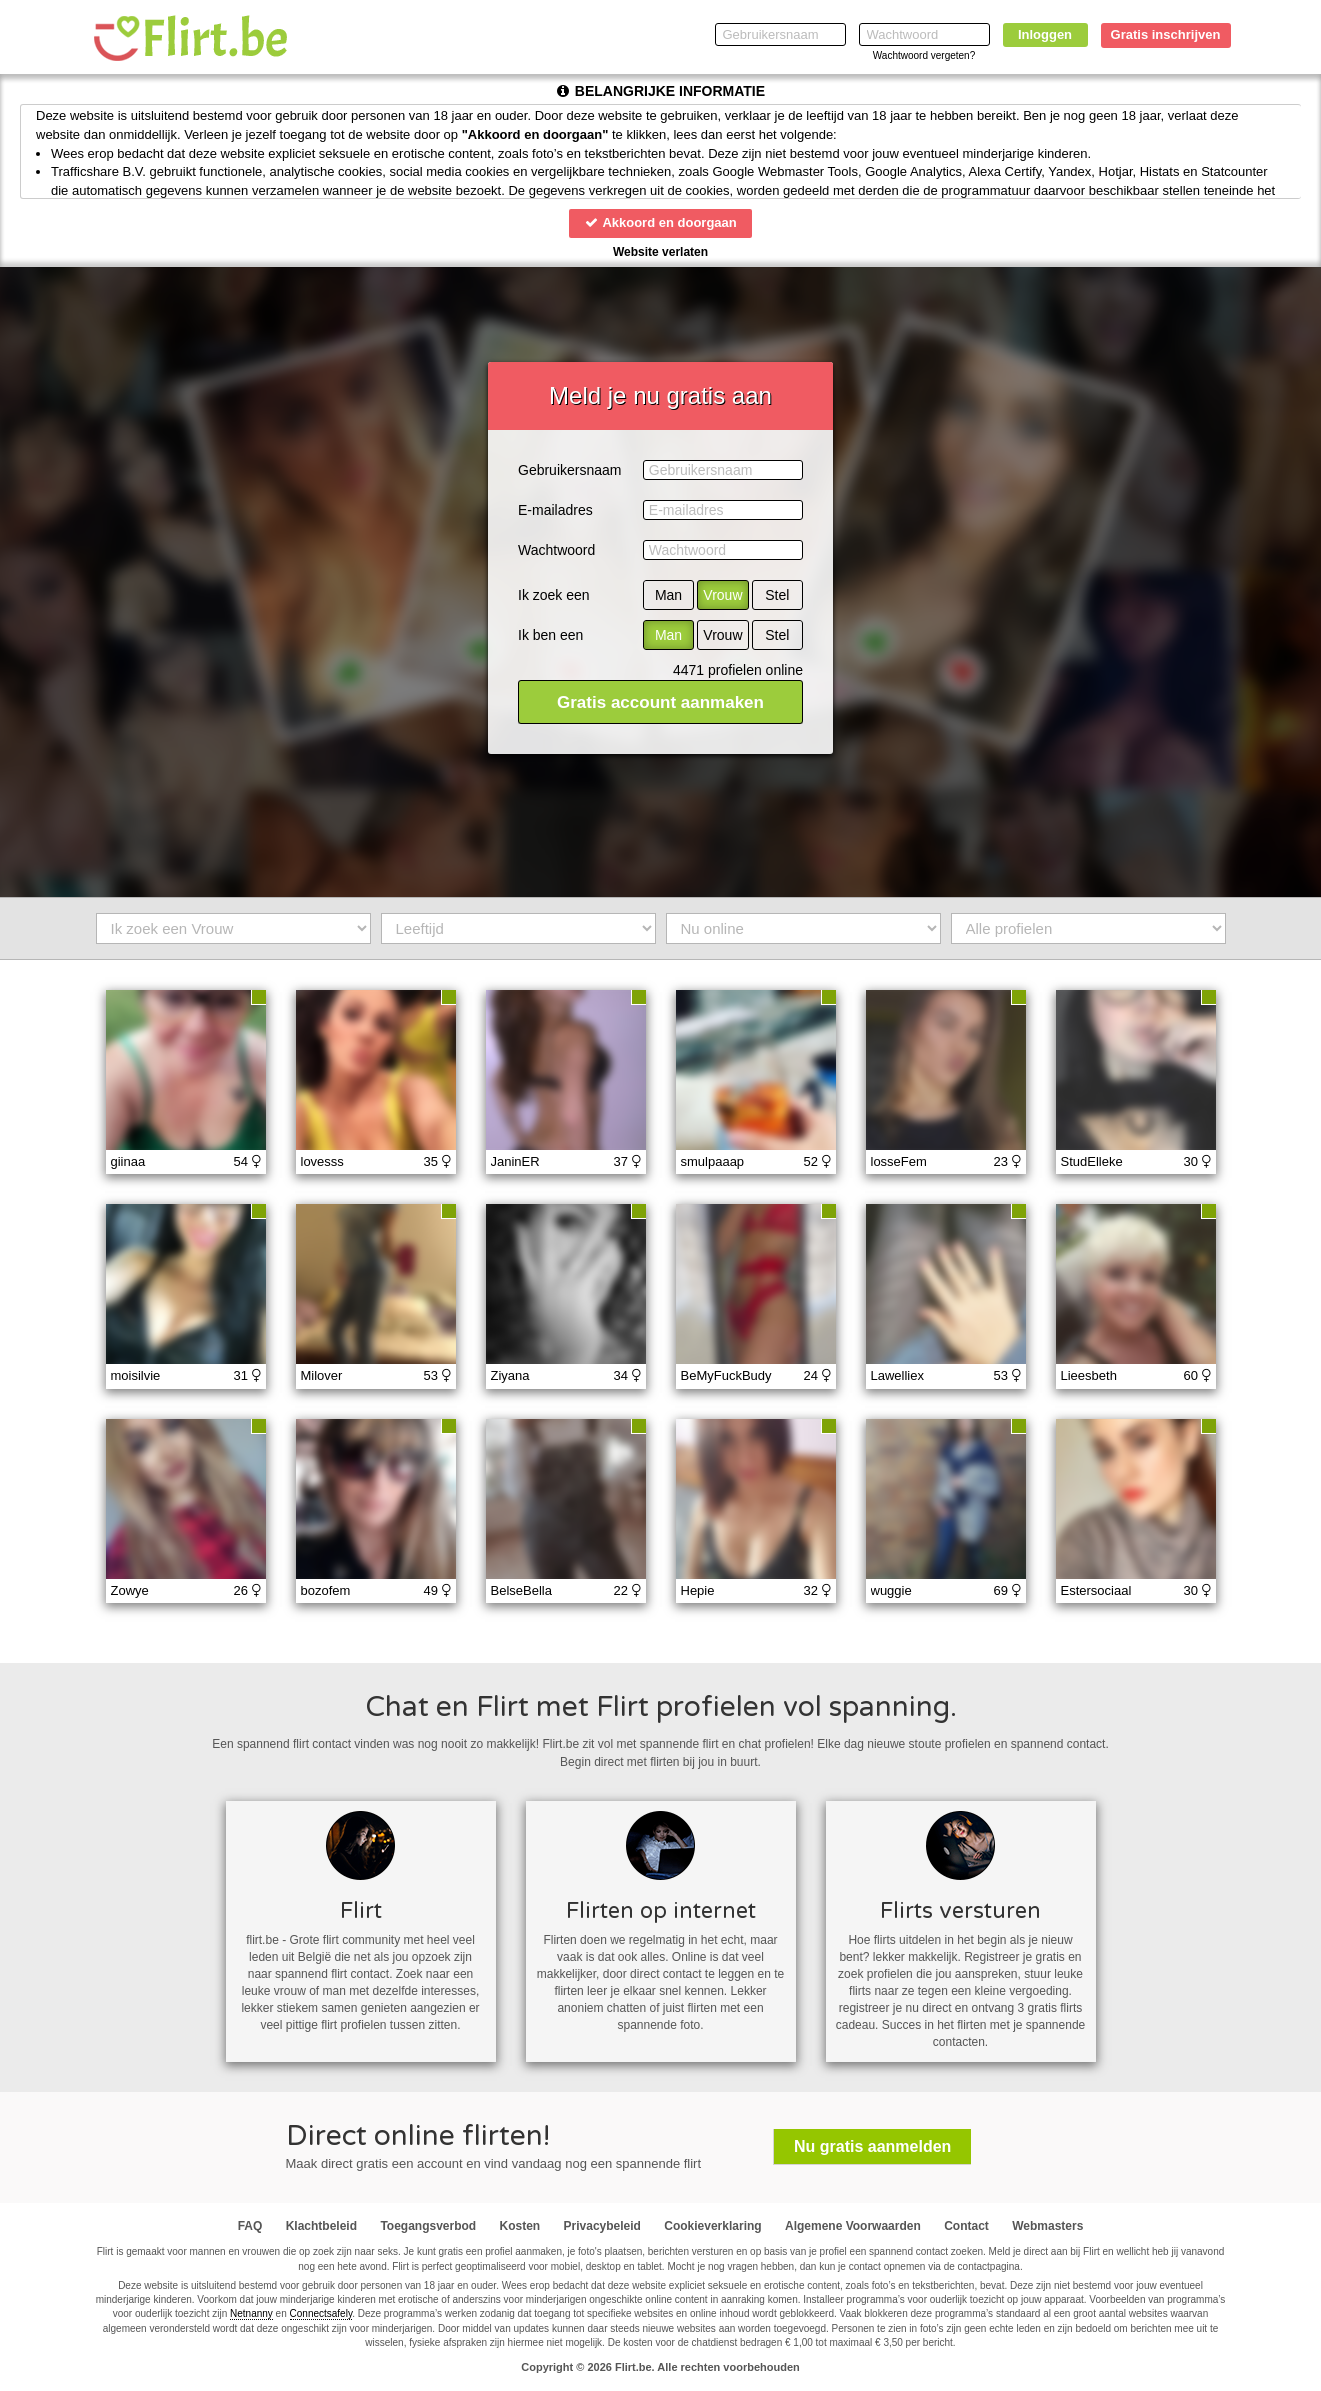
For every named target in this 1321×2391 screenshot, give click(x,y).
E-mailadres (555, 510)
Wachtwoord (556, 550)
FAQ (250, 2226)
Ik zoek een (554, 595)
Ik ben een (550, 635)
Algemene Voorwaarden (853, 2226)
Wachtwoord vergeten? (924, 55)
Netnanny (251, 2313)
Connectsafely (321, 2313)
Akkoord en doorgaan (660, 222)
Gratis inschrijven (1166, 34)
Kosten (520, 2226)
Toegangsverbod (428, 2226)
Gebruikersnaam (570, 470)
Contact (966, 2226)
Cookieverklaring (712, 2226)
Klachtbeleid (321, 2226)
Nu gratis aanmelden (872, 2146)
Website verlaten (660, 252)
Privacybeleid (602, 2226)
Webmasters (1047, 2226)
